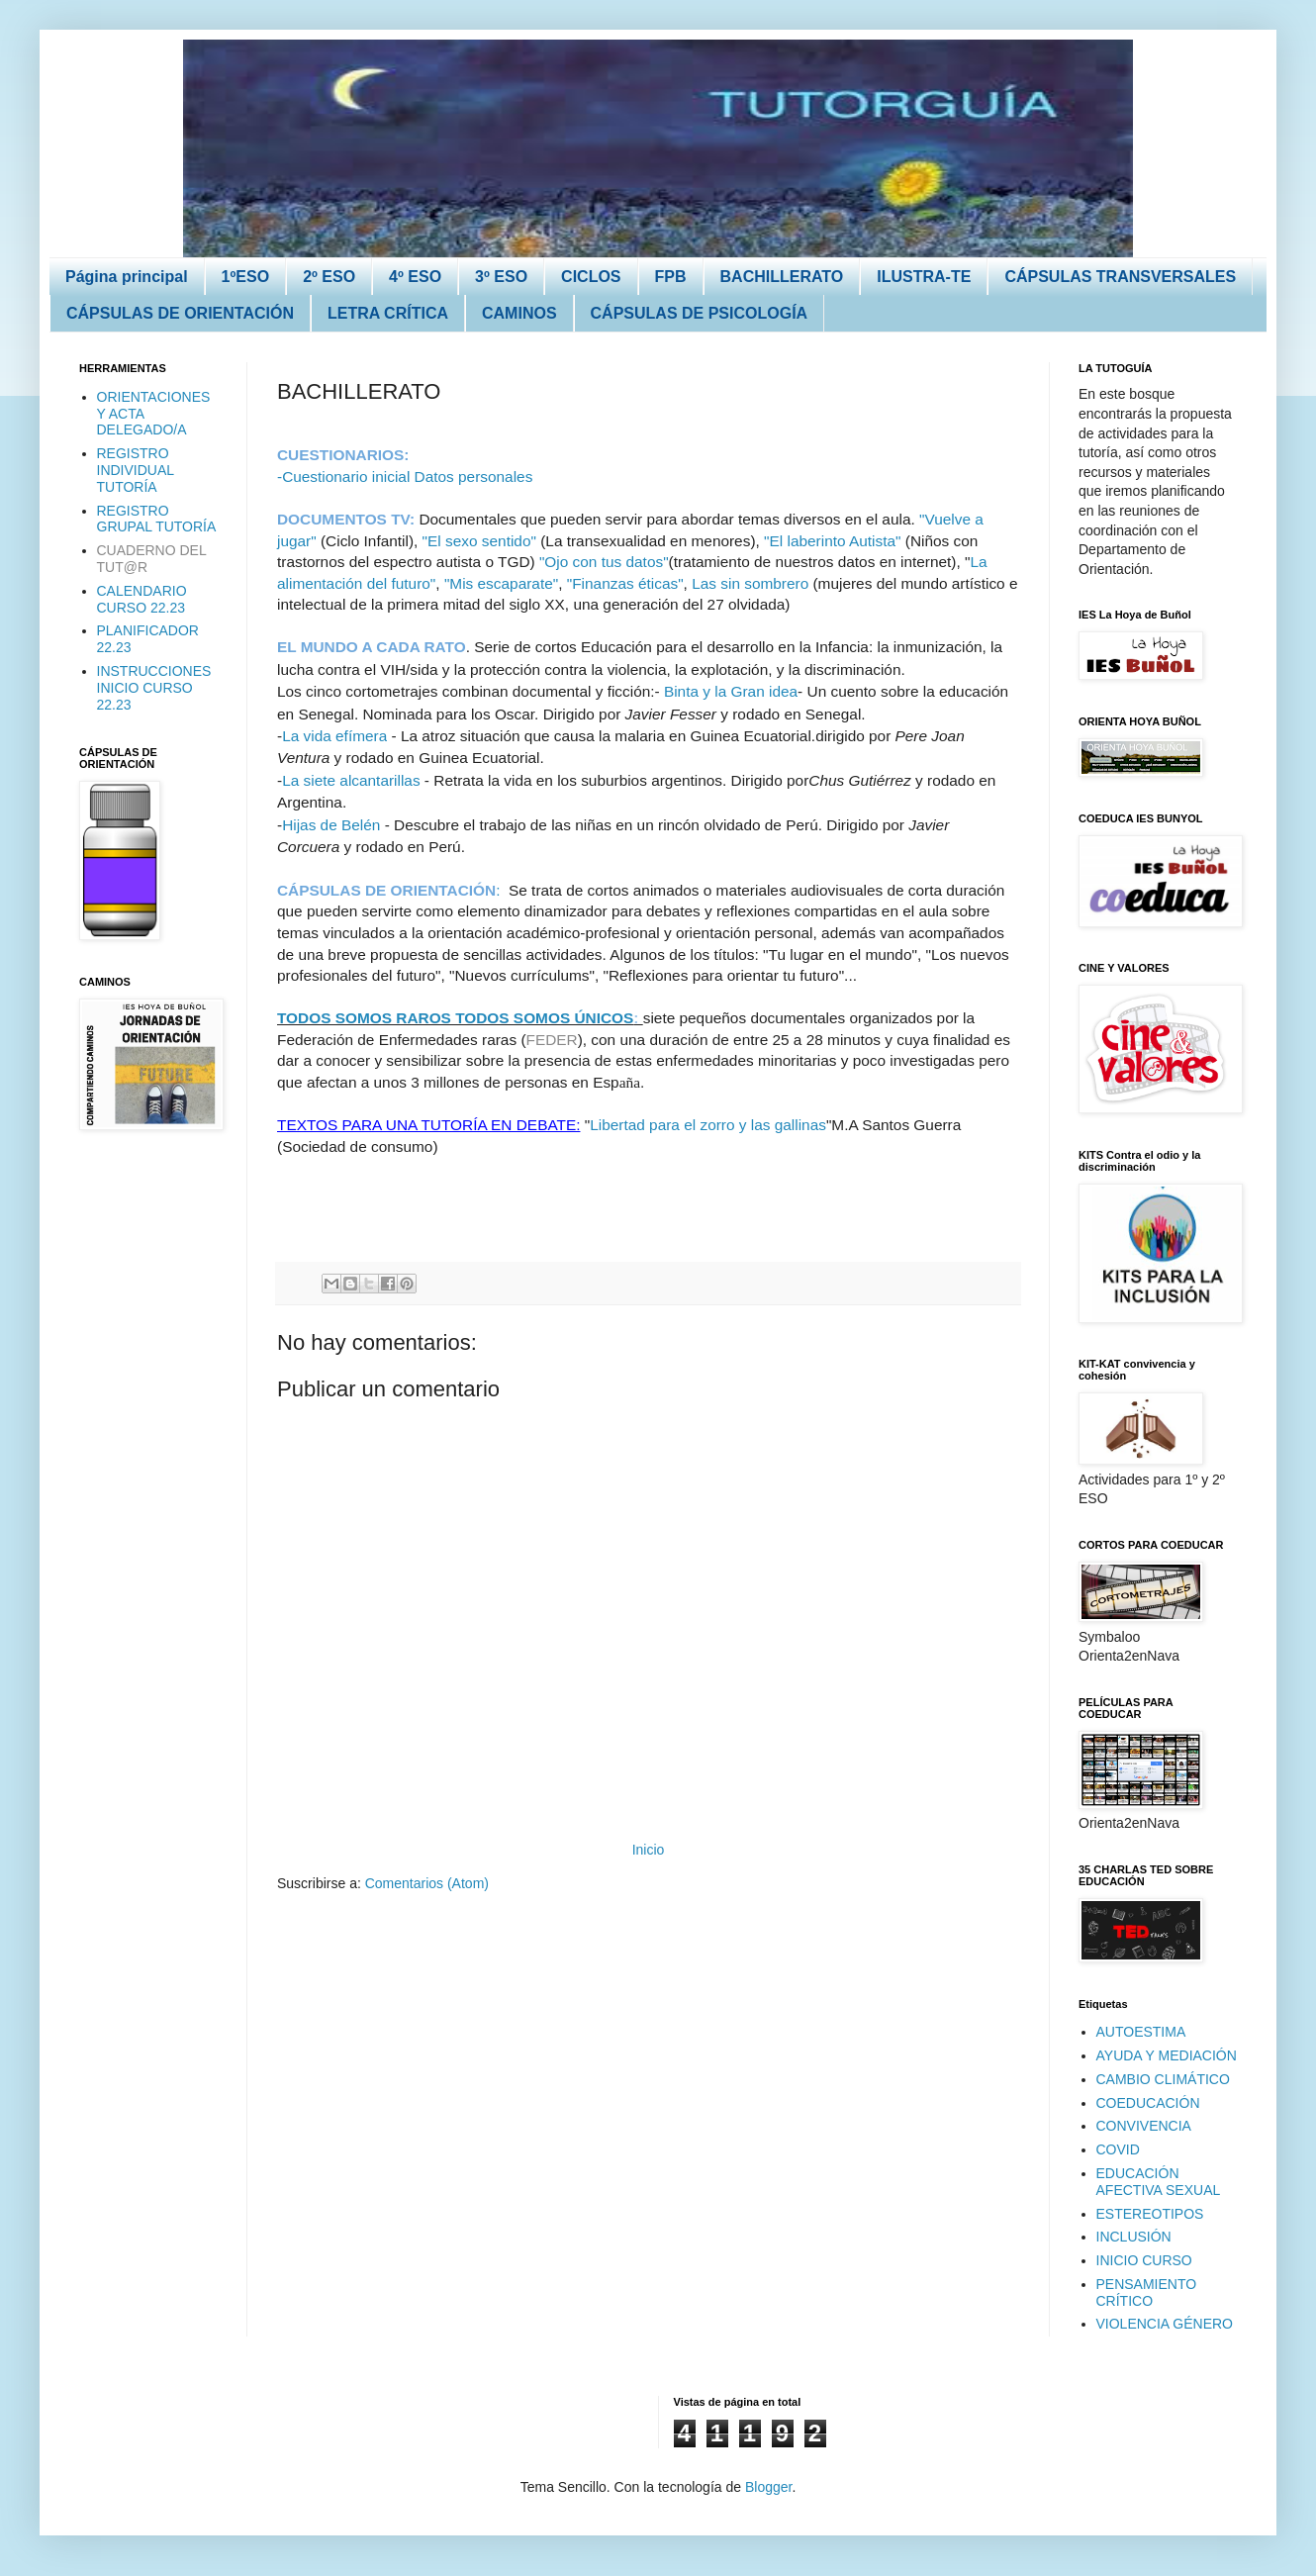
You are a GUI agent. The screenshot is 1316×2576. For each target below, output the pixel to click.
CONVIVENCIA (1143, 2126)
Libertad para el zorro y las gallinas (708, 1124)
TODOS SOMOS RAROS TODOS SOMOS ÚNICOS (455, 1017)
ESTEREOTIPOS (1150, 2214)
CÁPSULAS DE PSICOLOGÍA (699, 313)
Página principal (126, 276)
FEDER (552, 1039)
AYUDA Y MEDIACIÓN (1166, 2055)
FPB (671, 276)
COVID (1118, 2149)
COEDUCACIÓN (1148, 2103)
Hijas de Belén (331, 824)
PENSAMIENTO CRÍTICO (1146, 2292)
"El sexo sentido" (479, 540)
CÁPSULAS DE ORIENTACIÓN (180, 313)
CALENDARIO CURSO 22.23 (142, 599)
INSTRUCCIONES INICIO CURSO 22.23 (154, 688)
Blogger (768, 2487)
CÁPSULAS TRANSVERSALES (1120, 276)
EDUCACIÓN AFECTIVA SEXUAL (1158, 2181)
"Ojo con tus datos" (604, 561)
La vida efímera (334, 735)
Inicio (648, 1850)
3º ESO (501, 276)
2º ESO (329, 276)
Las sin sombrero (750, 583)
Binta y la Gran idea (731, 691)
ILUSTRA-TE (924, 276)
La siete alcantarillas (351, 780)
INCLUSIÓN (1134, 2236)
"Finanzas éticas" (625, 583)
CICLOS (590, 276)
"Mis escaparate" (501, 583)
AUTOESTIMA (1141, 2032)
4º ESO (415, 276)
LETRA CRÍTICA (388, 313)
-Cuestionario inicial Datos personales (404, 476)
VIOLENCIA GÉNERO (1164, 2324)
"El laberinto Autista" (834, 540)
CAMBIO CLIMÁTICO (1163, 2079)
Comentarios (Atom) (427, 1883)
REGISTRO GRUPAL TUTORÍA (157, 519)
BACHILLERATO (782, 276)
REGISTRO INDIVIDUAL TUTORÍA (135, 470)
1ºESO (246, 276)
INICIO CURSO (1144, 2260)
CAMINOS (519, 313)
